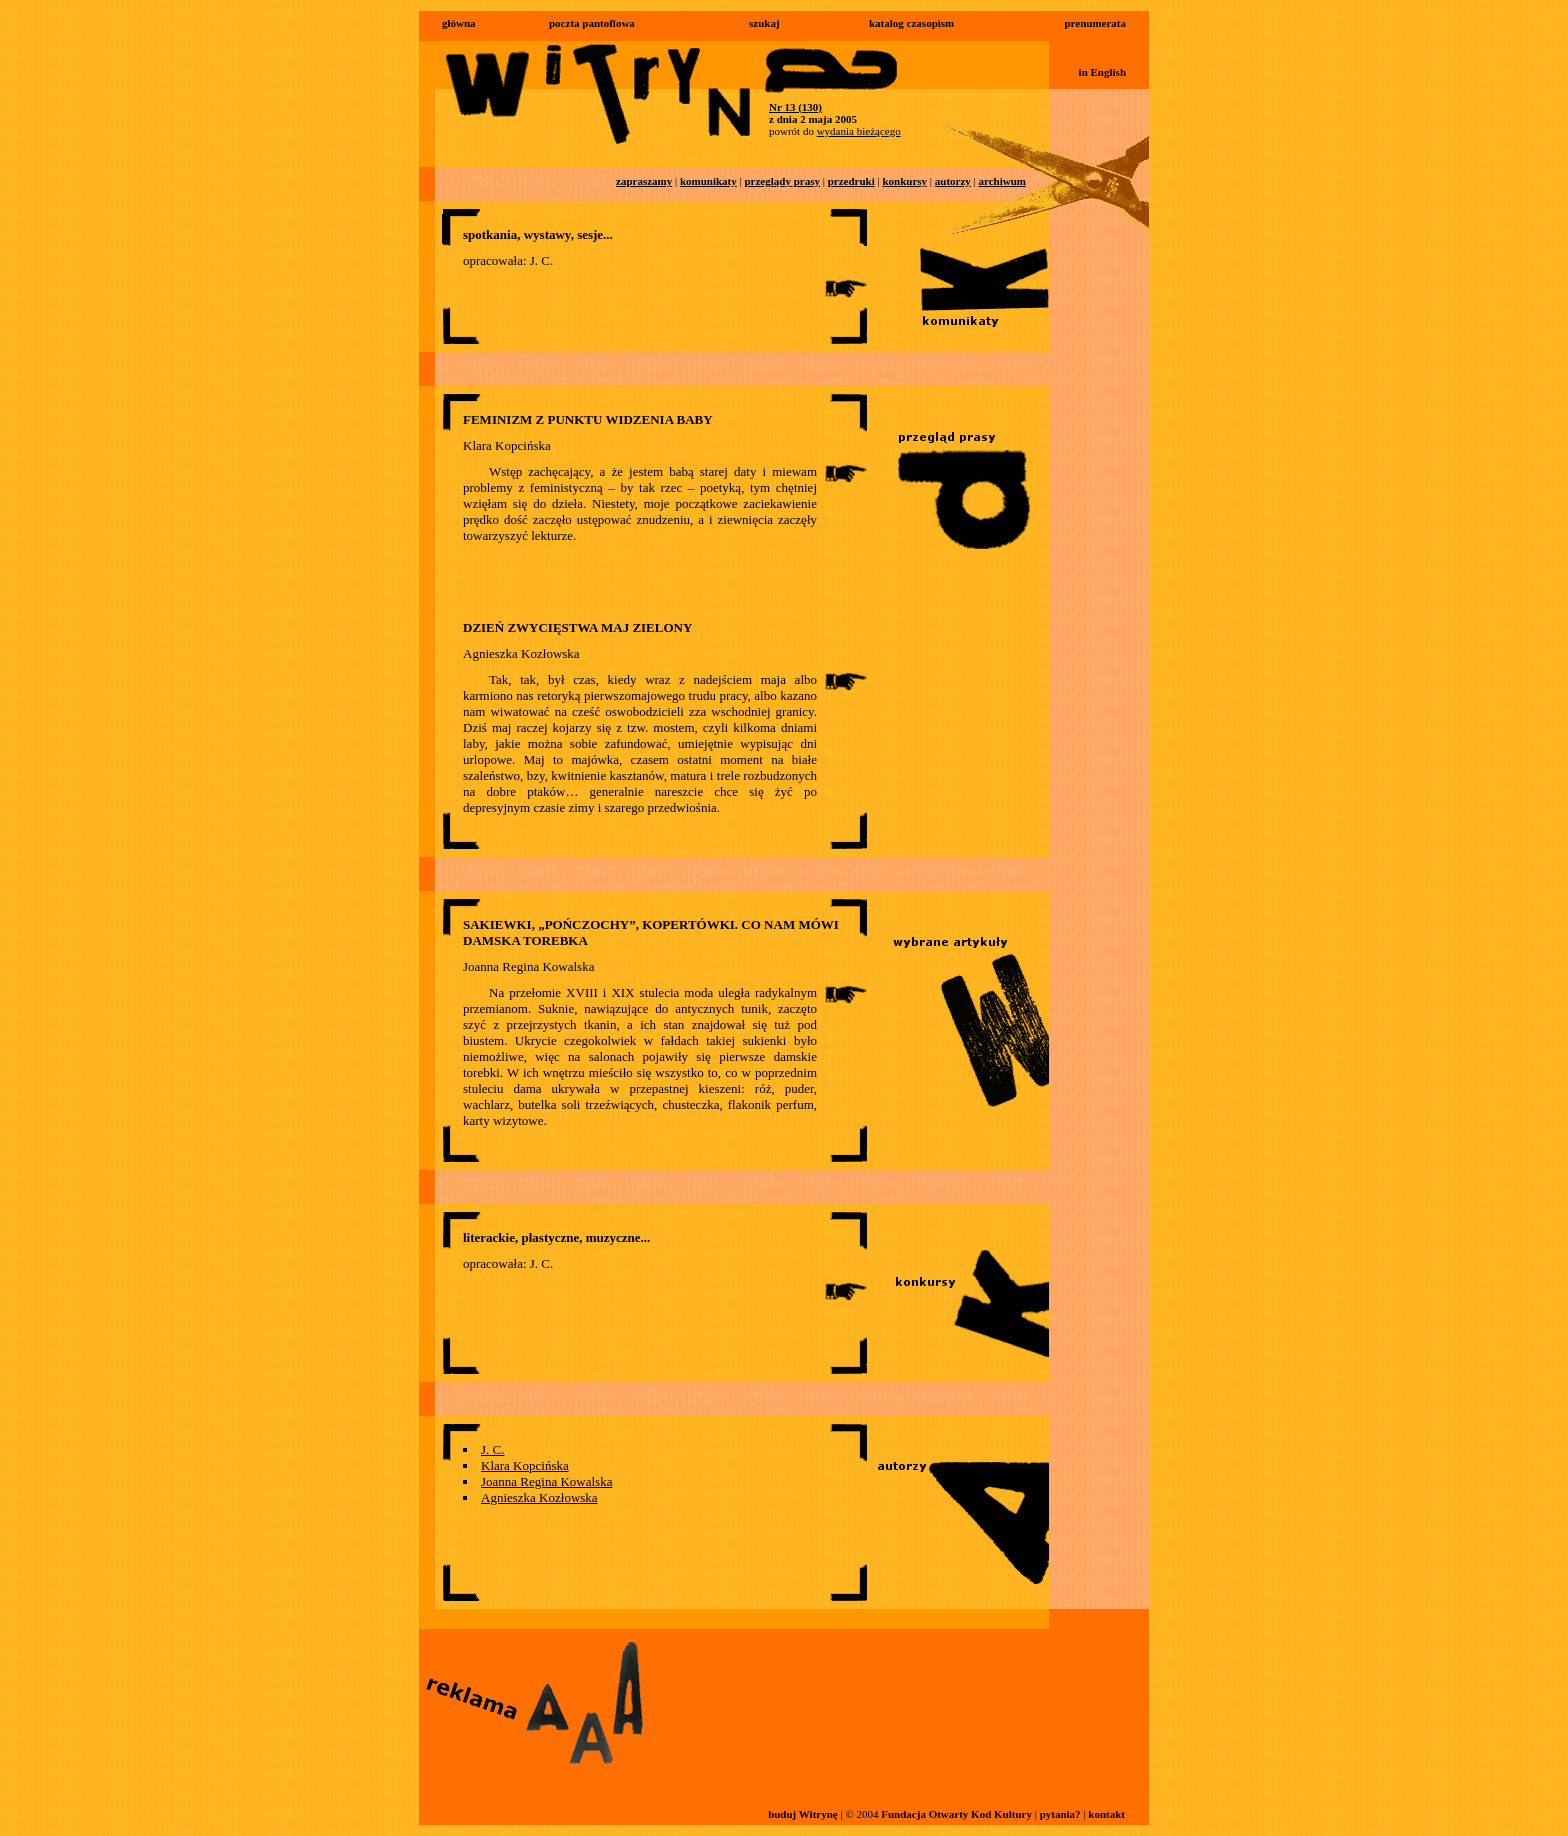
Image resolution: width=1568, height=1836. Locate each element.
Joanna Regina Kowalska (546, 1481)
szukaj (764, 23)
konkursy (904, 181)
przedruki (851, 181)
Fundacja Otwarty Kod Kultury (956, 1814)
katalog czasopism (911, 23)
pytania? (1060, 1814)
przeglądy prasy (781, 181)
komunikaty (708, 181)
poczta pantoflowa (592, 23)
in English (1102, 72)
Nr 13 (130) (795, 107)
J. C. (492, 1449)
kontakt (1106, 1814)
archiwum (1002, 181)
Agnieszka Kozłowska (539, 1497)
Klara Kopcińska (525, 1465)
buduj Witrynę (803, 1814)
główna (459, 23)
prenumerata (1095, 23)
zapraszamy (644, 181)
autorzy (953, 181)
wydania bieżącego (859, 131)
